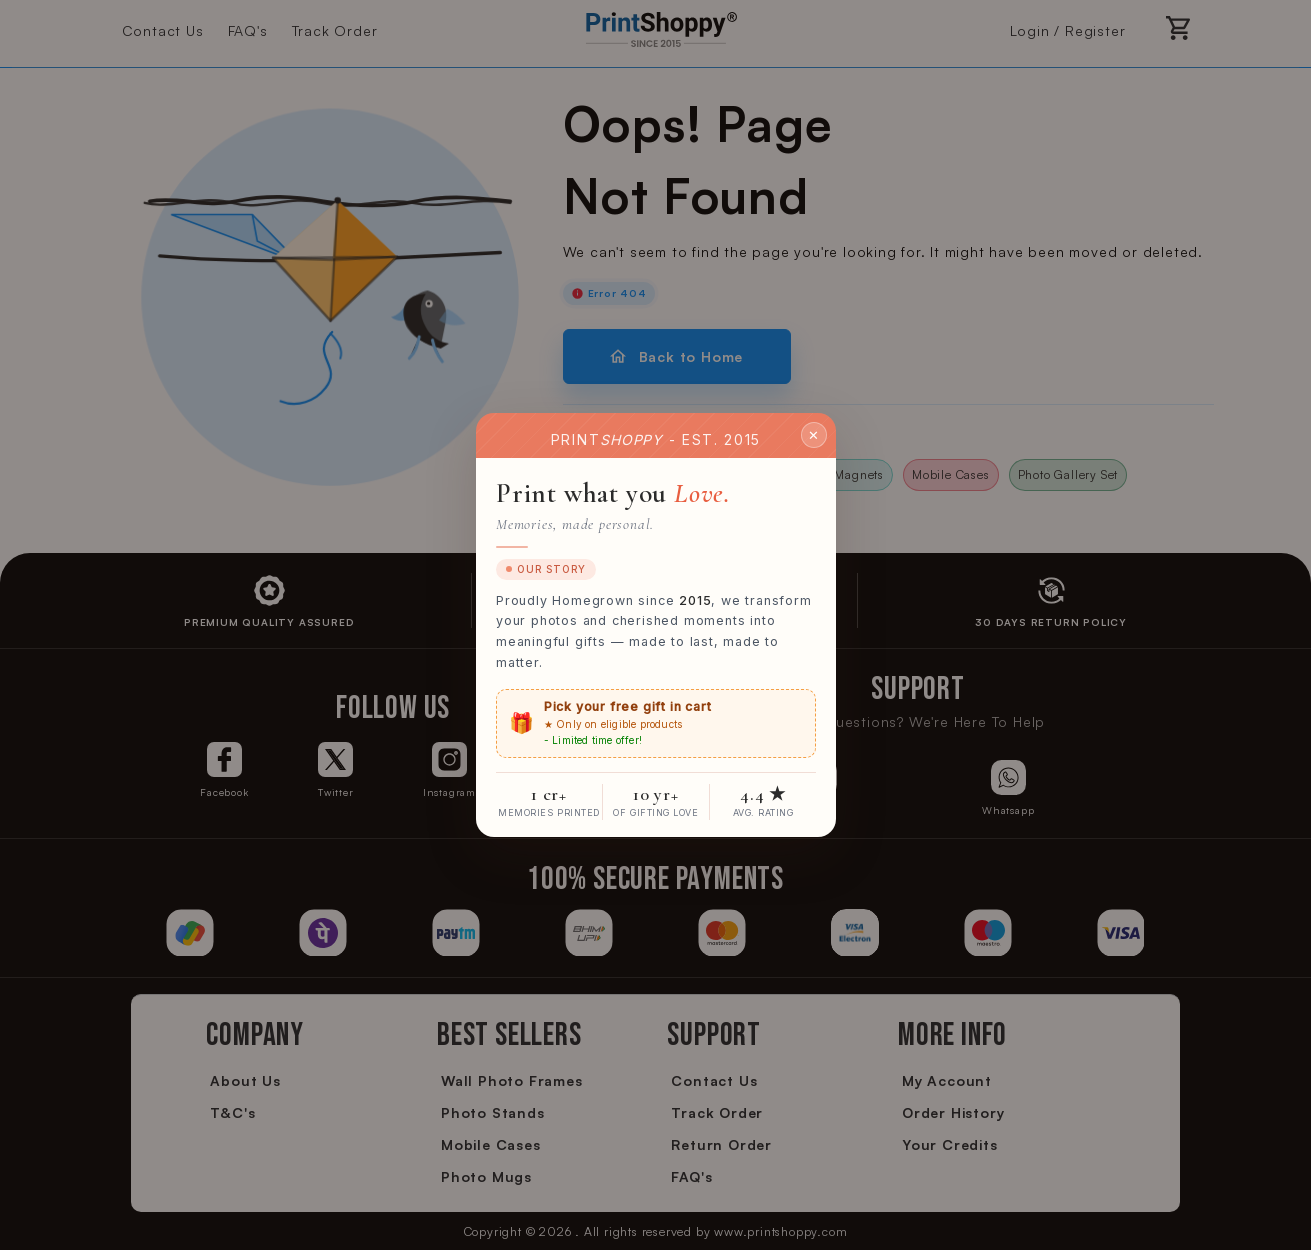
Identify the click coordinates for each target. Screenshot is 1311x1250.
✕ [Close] (814, 434)
